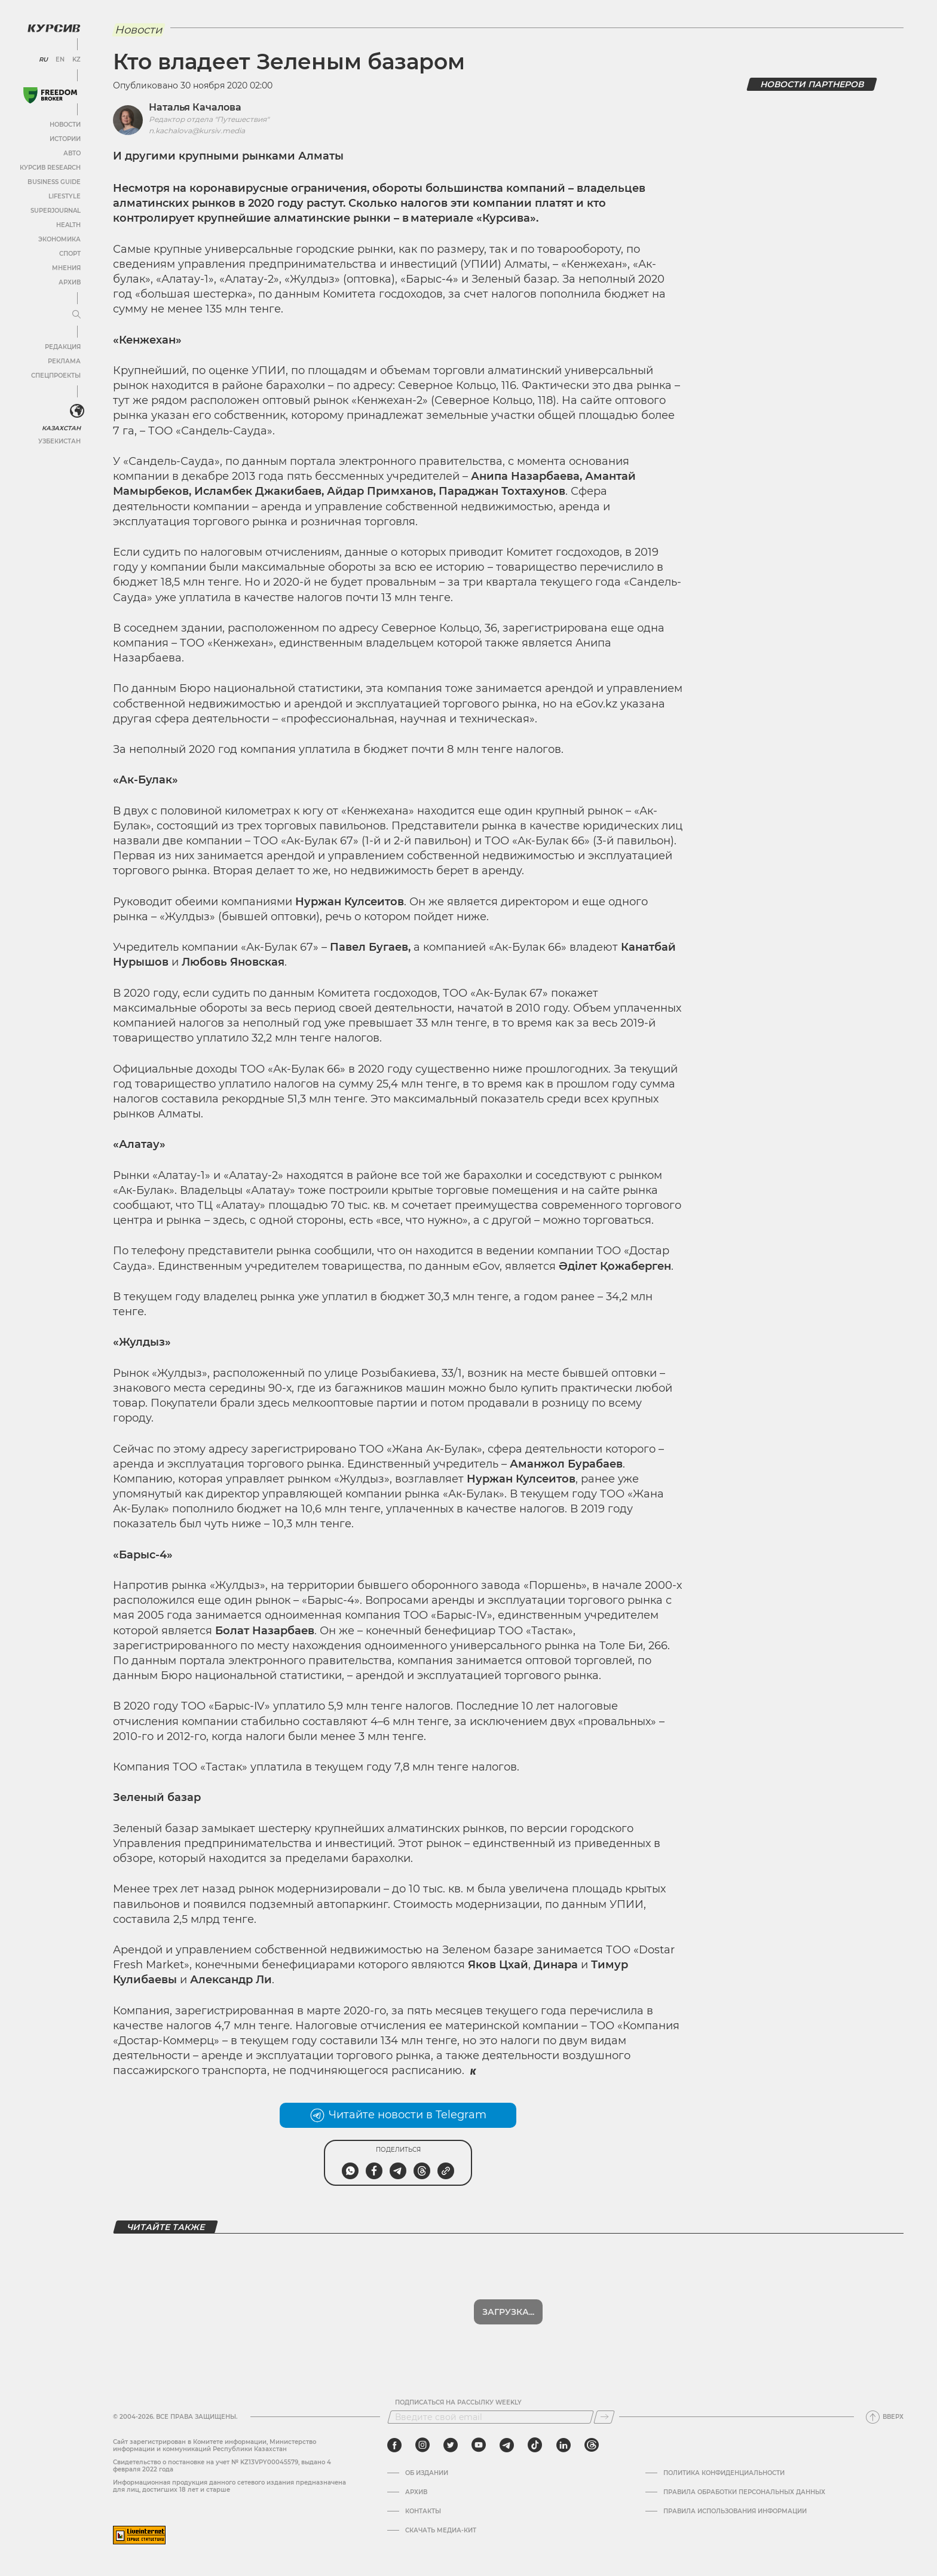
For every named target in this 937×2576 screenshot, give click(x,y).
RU (43, 59)
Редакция (63, 347)
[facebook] (394, 2445)
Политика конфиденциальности (724, 2473)
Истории (65, 139)
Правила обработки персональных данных (744, 2492)
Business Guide (54, 182)
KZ (76, 59)
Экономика (59, 239)
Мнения (66, 268)
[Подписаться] (604, 2417)
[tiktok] (535, 2445)
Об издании (426, 2473)
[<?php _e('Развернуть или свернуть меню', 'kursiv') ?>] (77, 411)
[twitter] (450, 2445)
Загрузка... (508, 2312)
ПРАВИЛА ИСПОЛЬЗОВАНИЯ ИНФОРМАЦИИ (735, 2511)
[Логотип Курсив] (54, 28)
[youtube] (478, 2445)
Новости (65, 124)
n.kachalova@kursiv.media (197, 130)
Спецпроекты (56, 375)
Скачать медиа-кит (440, 2530)
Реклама (64, 361)
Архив (70, 282)
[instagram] (422, 2445)
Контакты (423, 2511)
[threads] (591, 2445)
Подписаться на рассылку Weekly (458, 2402)
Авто (72, 153)
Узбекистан (59, 441)
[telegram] (507, 2445)
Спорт (70, 254)
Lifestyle (64, 196)
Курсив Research (50, 167)
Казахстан (61, 428)
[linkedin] (563, 2445)
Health (68, 225)
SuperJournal (55, 211)
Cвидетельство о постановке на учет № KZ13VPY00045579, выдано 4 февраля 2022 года (222, 2465)
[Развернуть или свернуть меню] (76, 315)
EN (60, 59)
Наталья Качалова (195, 107)
